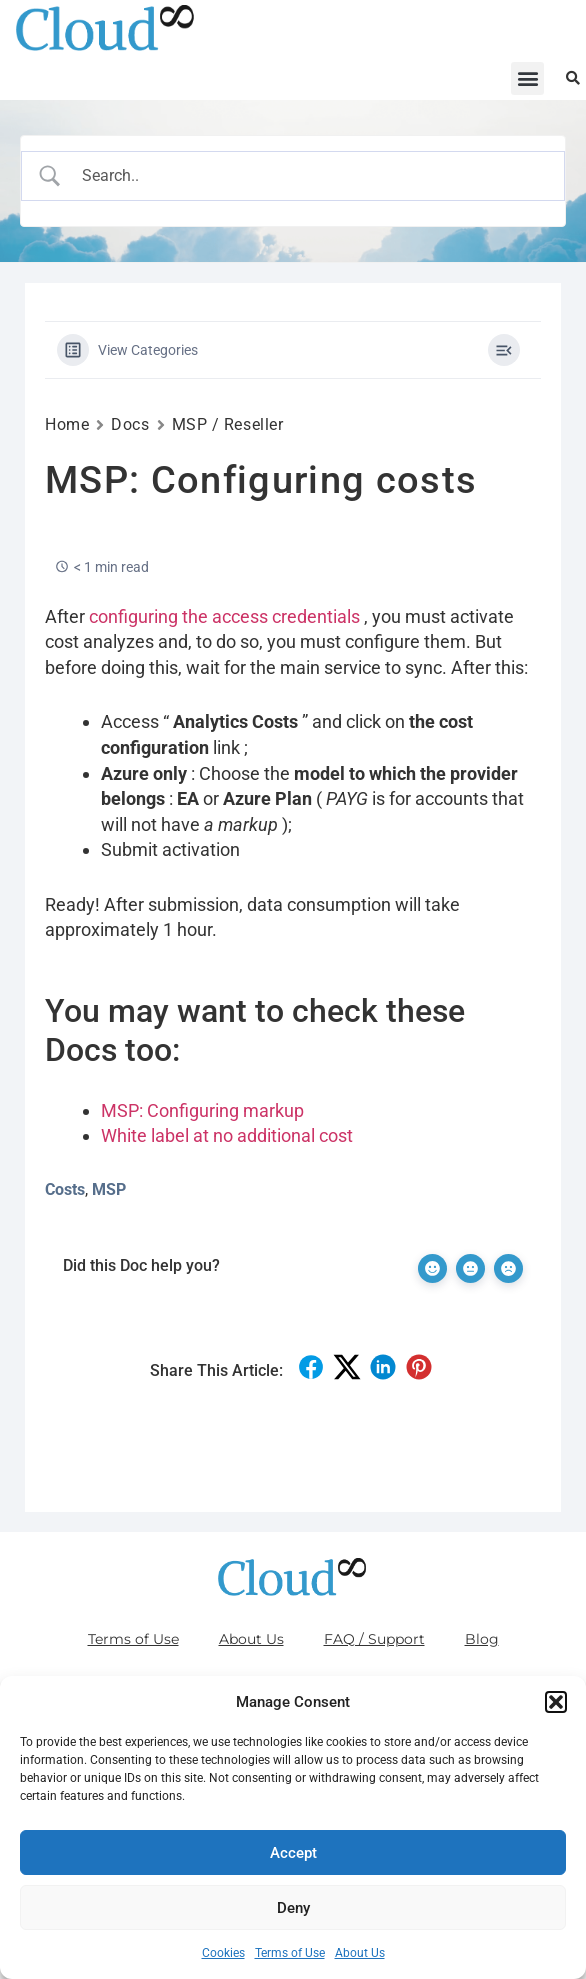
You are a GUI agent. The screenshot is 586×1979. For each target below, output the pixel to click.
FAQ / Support (374, 1639)
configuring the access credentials (224, 616)
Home (67, 424)
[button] (556, 1702)
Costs (65, 1189)
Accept (293, 1853)
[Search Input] (310, 176)
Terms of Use (290, 1953)
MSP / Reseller (228, 424)
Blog (482, 1639)
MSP (109, 1189)
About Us (360, 1953)
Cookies (223, 1953)
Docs (130, 424)
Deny (293, 1908)
